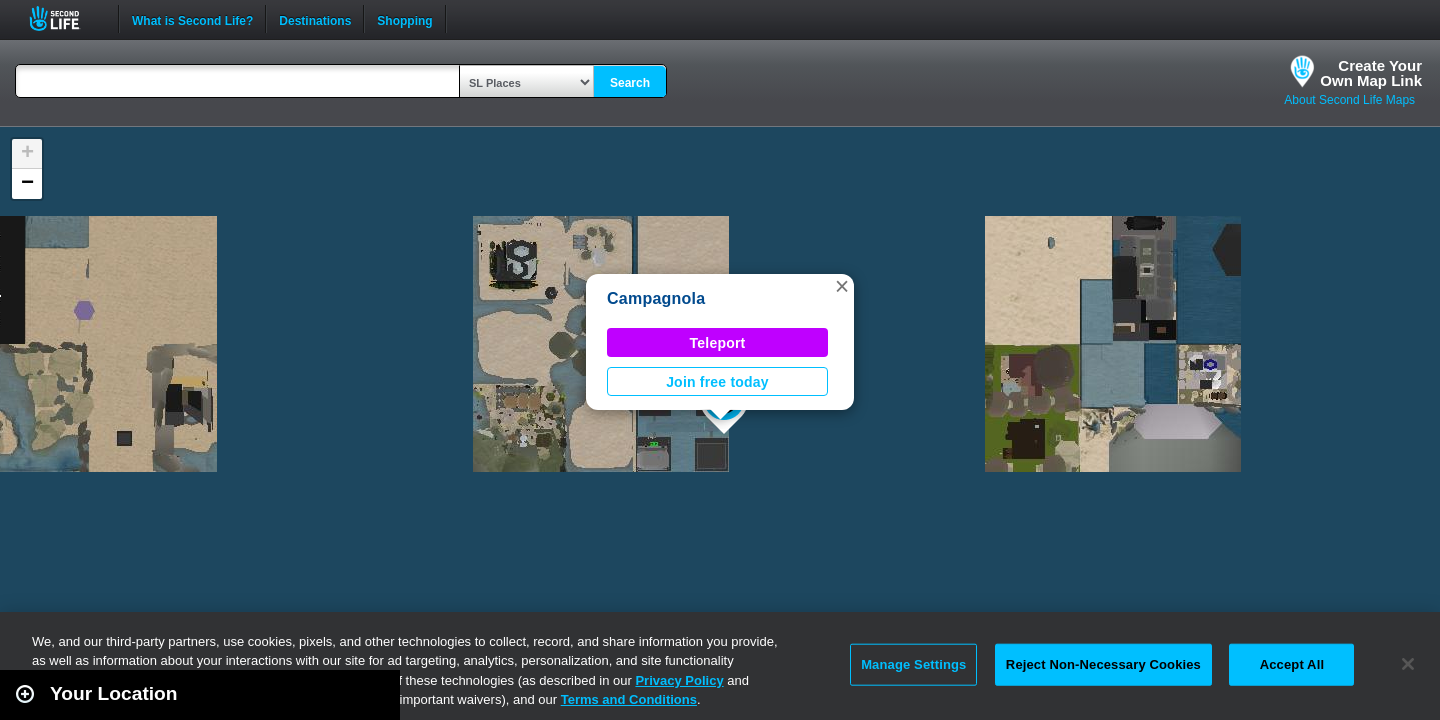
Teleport (718, 343)
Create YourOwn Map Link (1371, 73)
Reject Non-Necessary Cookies (1103, 664)
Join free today (717, 382)
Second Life (65, 18)
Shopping (404, 19)
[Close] (1408, 664)
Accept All (1292, 664)
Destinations (315, 19)
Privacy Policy (679, 680)
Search (630, 83)
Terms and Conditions (629, 699)
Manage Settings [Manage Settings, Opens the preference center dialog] (913, 664)
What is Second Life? (192, 19)
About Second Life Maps (1349, 100)
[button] (842, 286)
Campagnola (656, 298)
